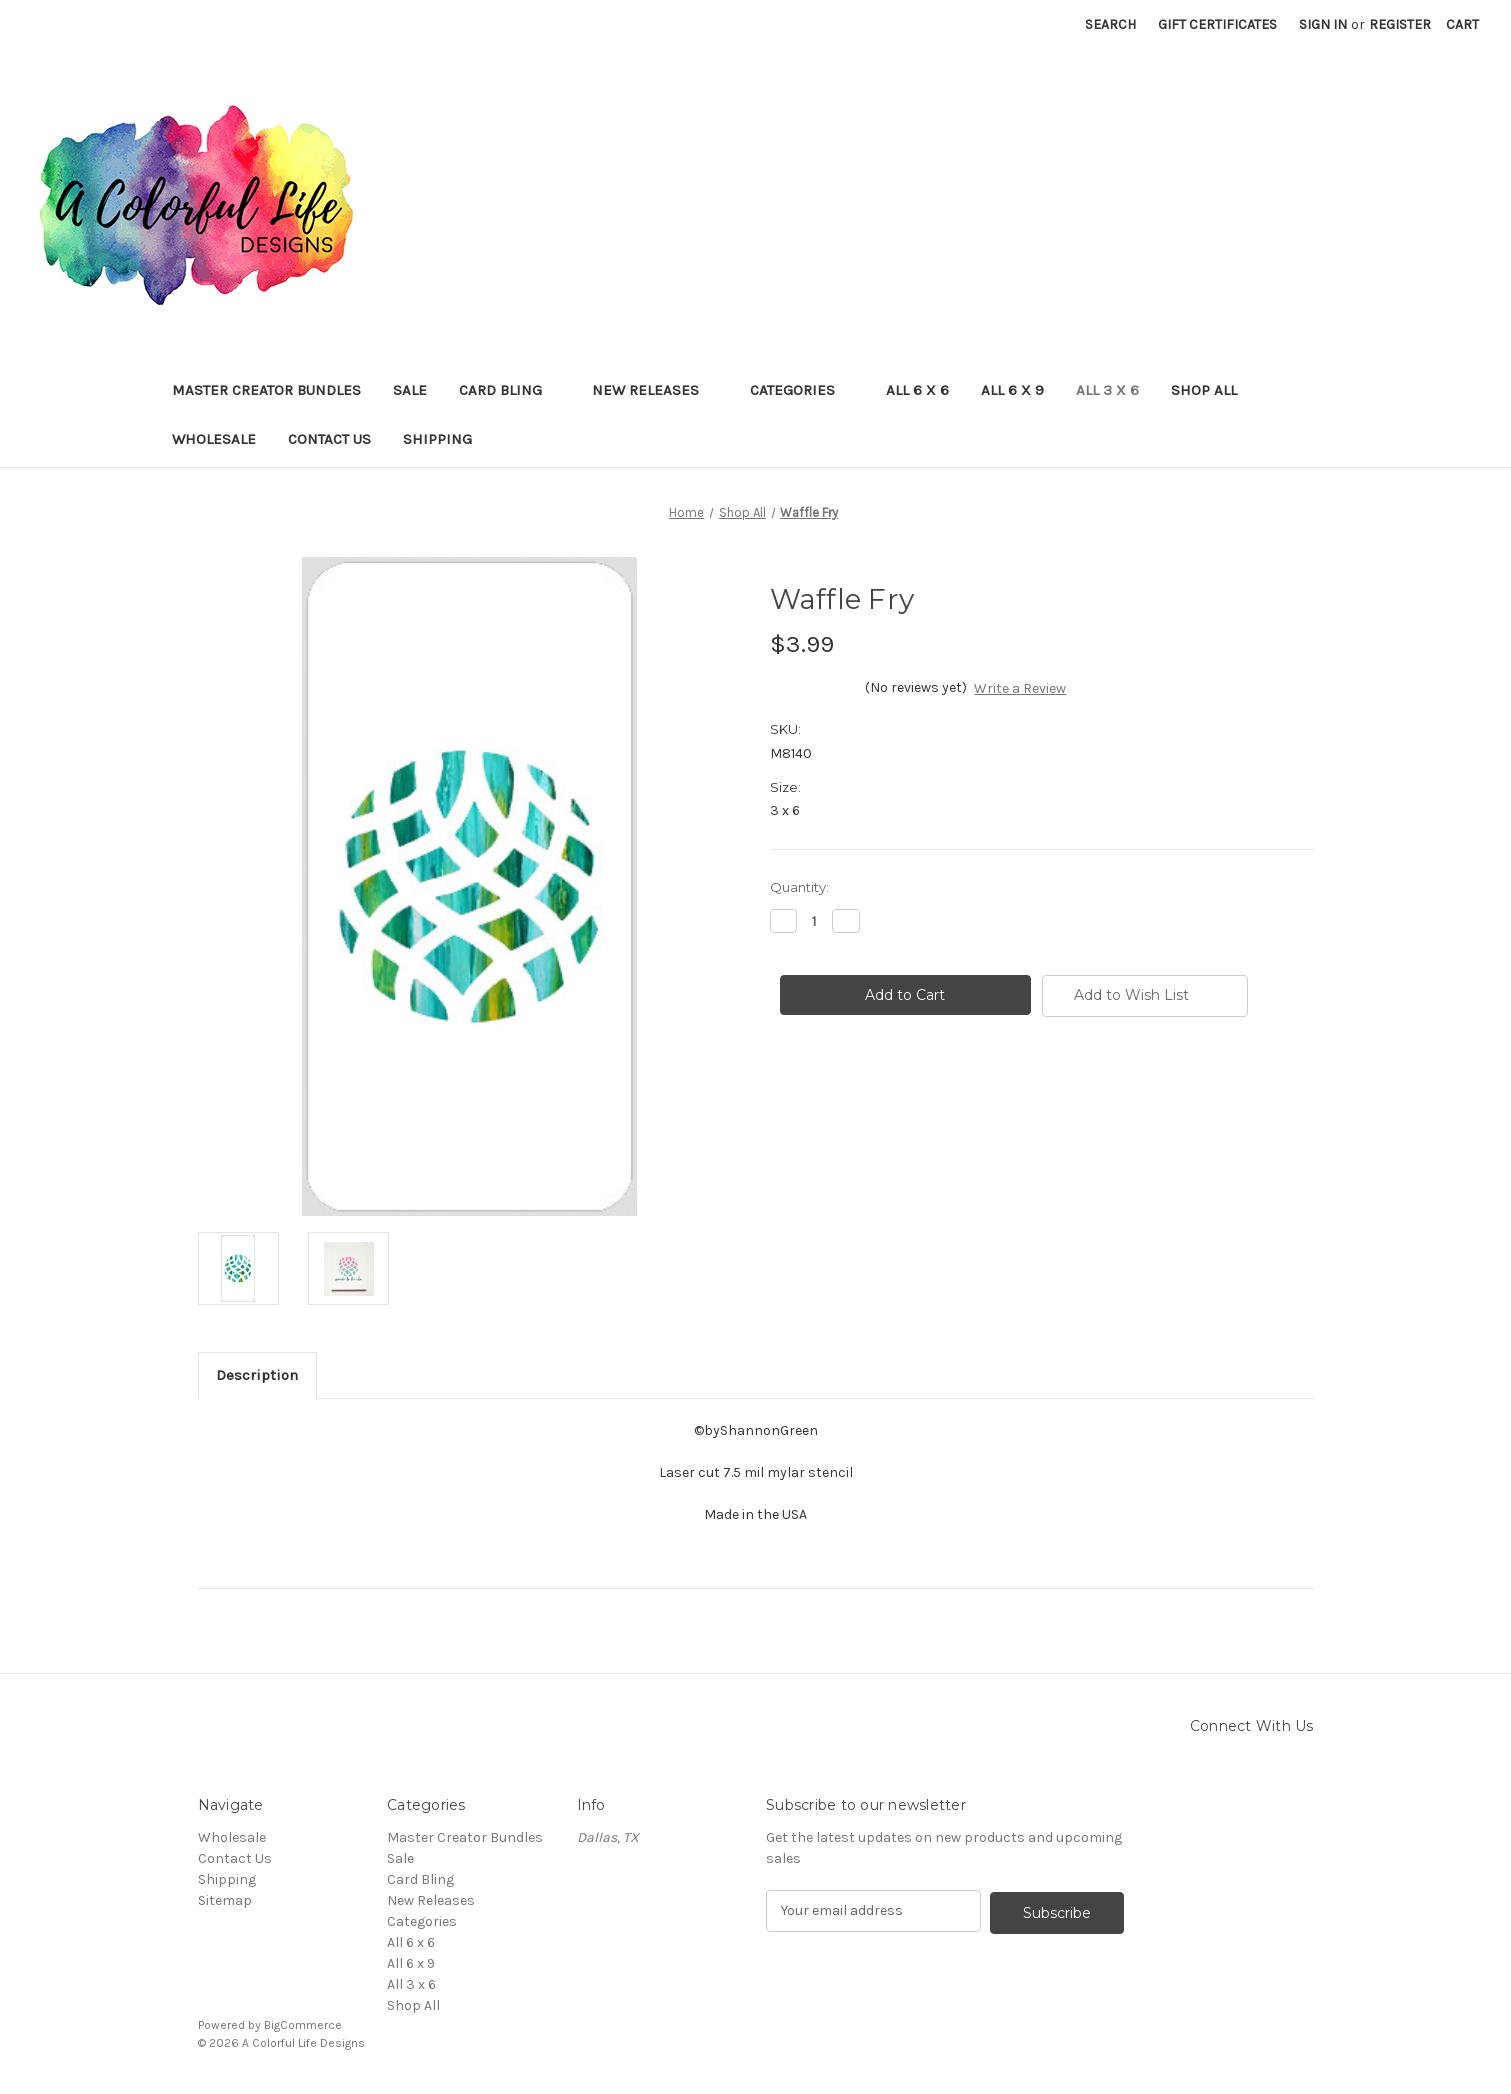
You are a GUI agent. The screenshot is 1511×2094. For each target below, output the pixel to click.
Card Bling (510, 390)
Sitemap (225, 1900)
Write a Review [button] (1020, 688)
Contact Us (329, 439)
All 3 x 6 (1107, 390)
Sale (410, 390)
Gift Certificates (1217, 24)
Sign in (1323, 24)
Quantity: (799, 887)
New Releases (655, 390)
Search (1110, 24)
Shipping (437, 439)
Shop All (1204, 390)
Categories (802, 390)
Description (257, 1375)
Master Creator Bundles (266, 390)
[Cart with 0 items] (1462, 24)
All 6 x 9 (1012, 390)
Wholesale (214, 439)
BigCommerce (303, 2025)
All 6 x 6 (917, 390)
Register (1400, 24)
